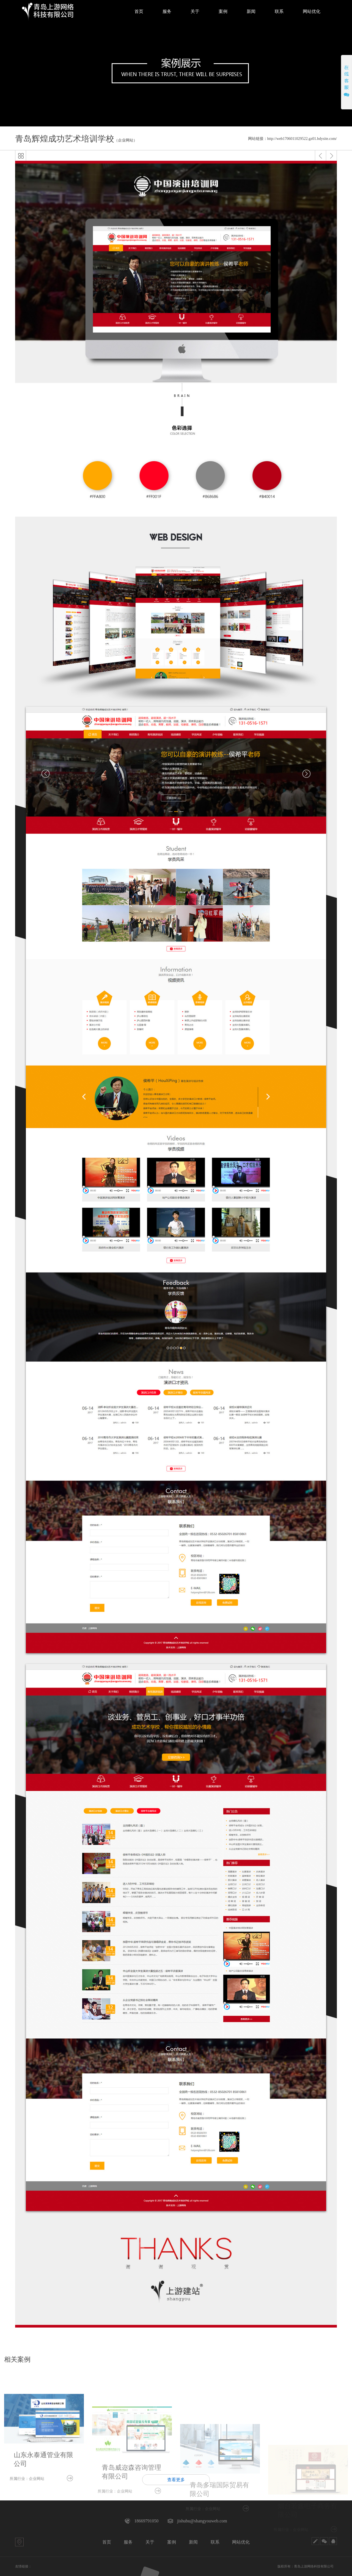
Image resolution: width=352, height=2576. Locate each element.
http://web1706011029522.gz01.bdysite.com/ (302, 139)
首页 (106, 2542)
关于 (149, 2542)
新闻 (193, 2542)
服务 (128, 2542)
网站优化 (241, 2542)
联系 (215, 2542)
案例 (171, 2542)
